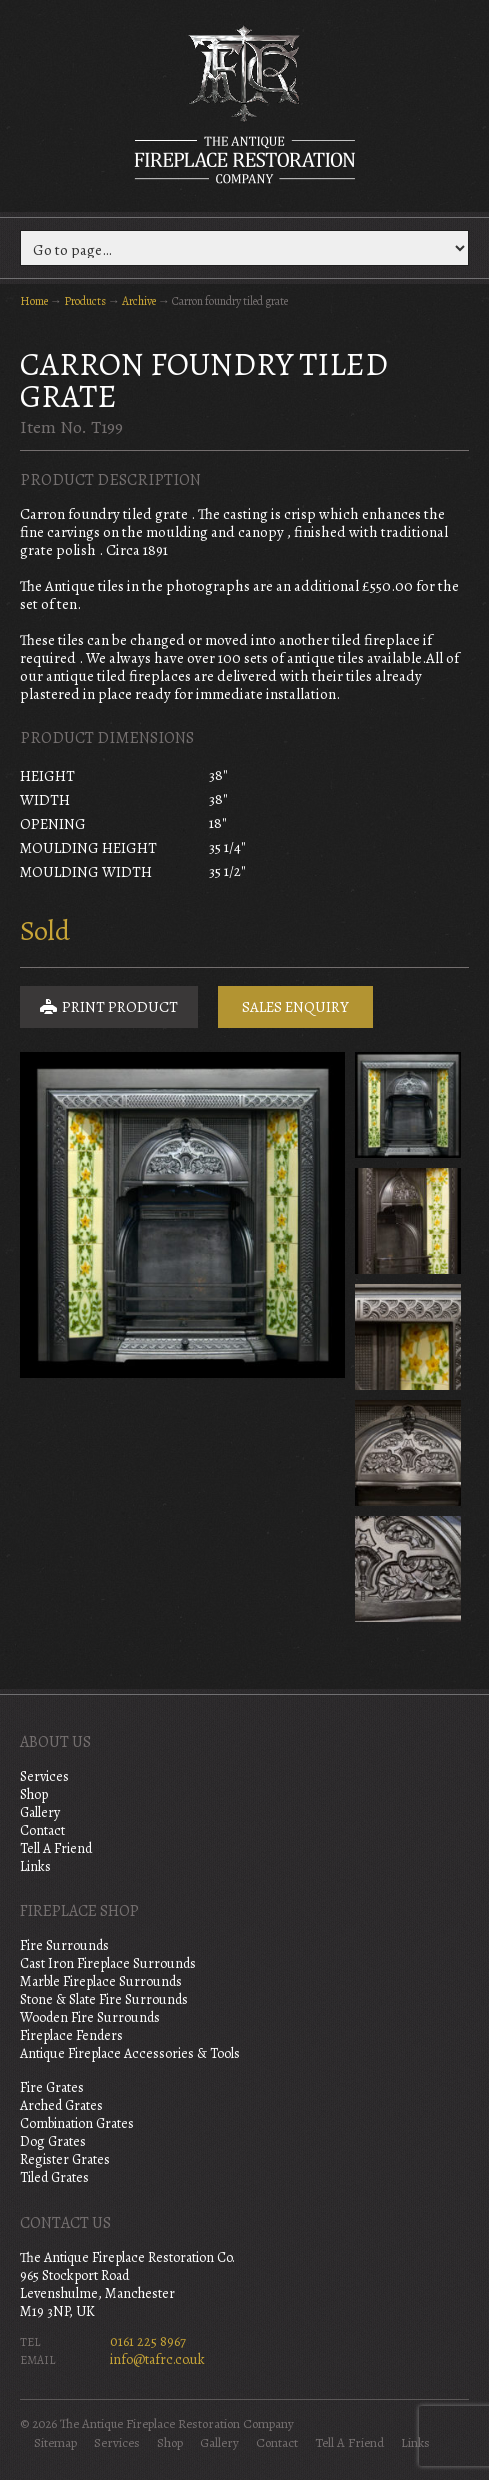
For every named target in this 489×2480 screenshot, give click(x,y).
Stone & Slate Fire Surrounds (104, 1999)
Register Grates (65, 2159)
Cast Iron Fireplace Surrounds (108, 1963)
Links (35, 1866)
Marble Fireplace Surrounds (101, 1981)
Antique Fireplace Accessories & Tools (130, 2053)
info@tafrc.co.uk (157, 2359)
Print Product (109, 1007)
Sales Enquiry (295, 1007)
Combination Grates (77, 2123)
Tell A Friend (56, 1848)
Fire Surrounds (64, 1945)
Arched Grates (61, 2105)
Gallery (40, 1812)
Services (44, 1776)
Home (34, 301)
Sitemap (55, 2443)
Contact (42, 1830)
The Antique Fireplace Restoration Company (245, 104)
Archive (139, 301)
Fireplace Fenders (71, 2035)
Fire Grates (52, 2087)
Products (85, 301)
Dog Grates (53, 2141)
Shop (34, 1794)
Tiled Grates (54, 2177)
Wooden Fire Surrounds (90, 2017)
